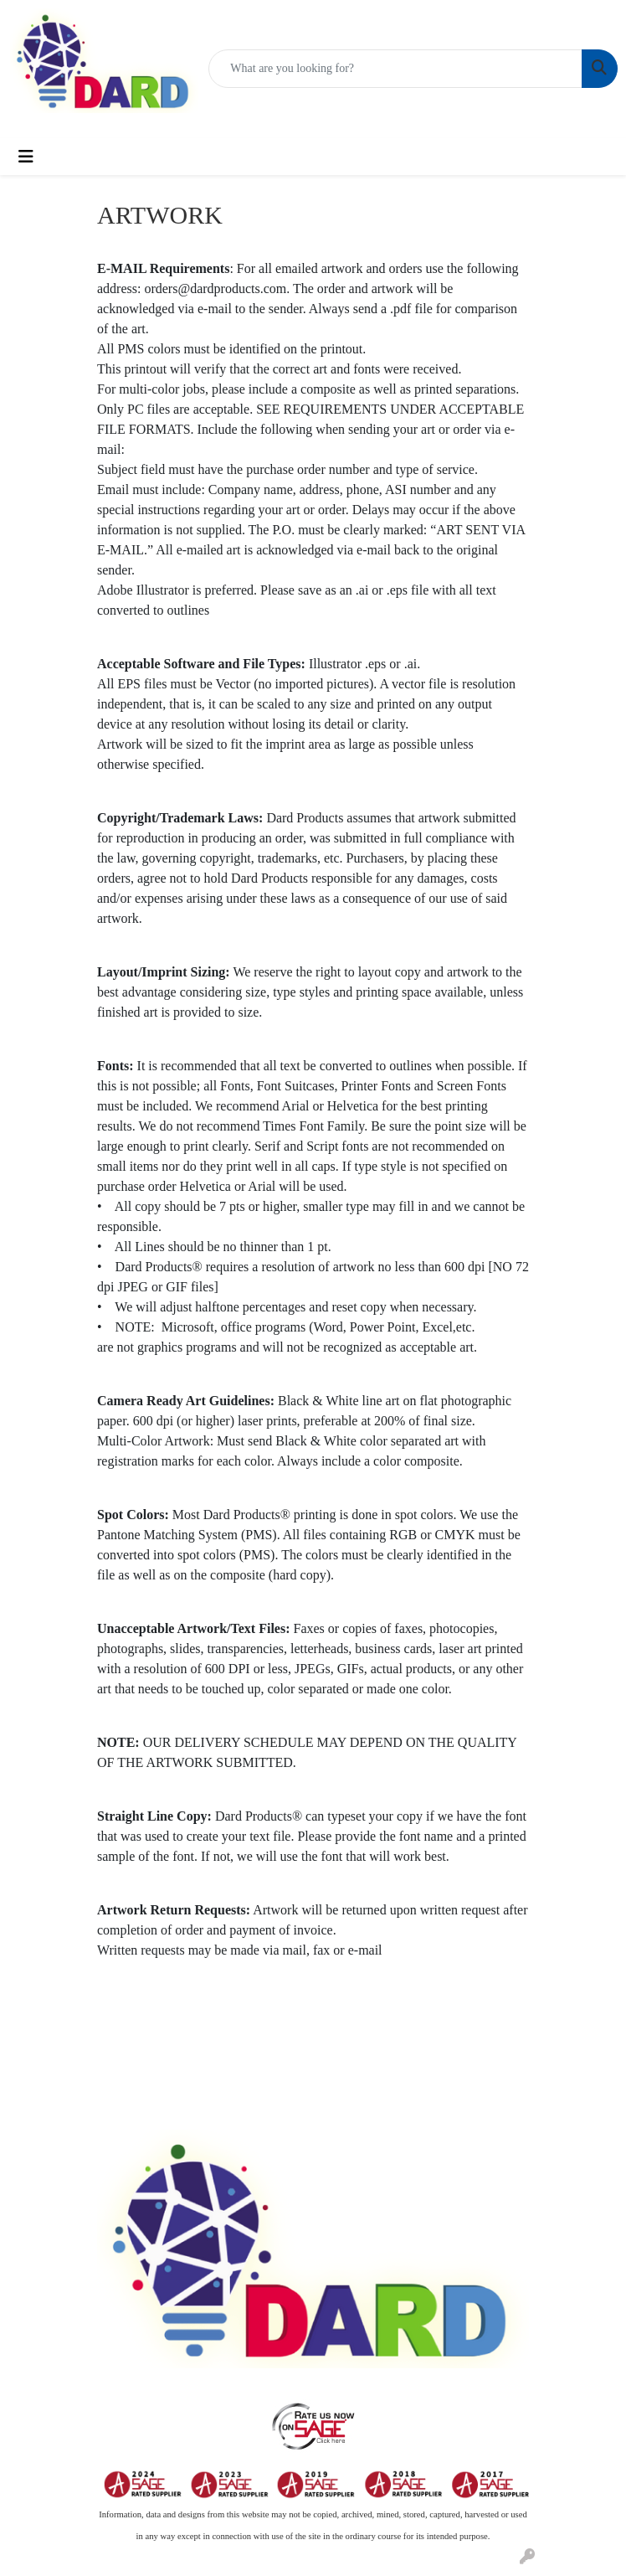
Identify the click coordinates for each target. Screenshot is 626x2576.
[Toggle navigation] (26, 156)
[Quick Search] (395, 68)
